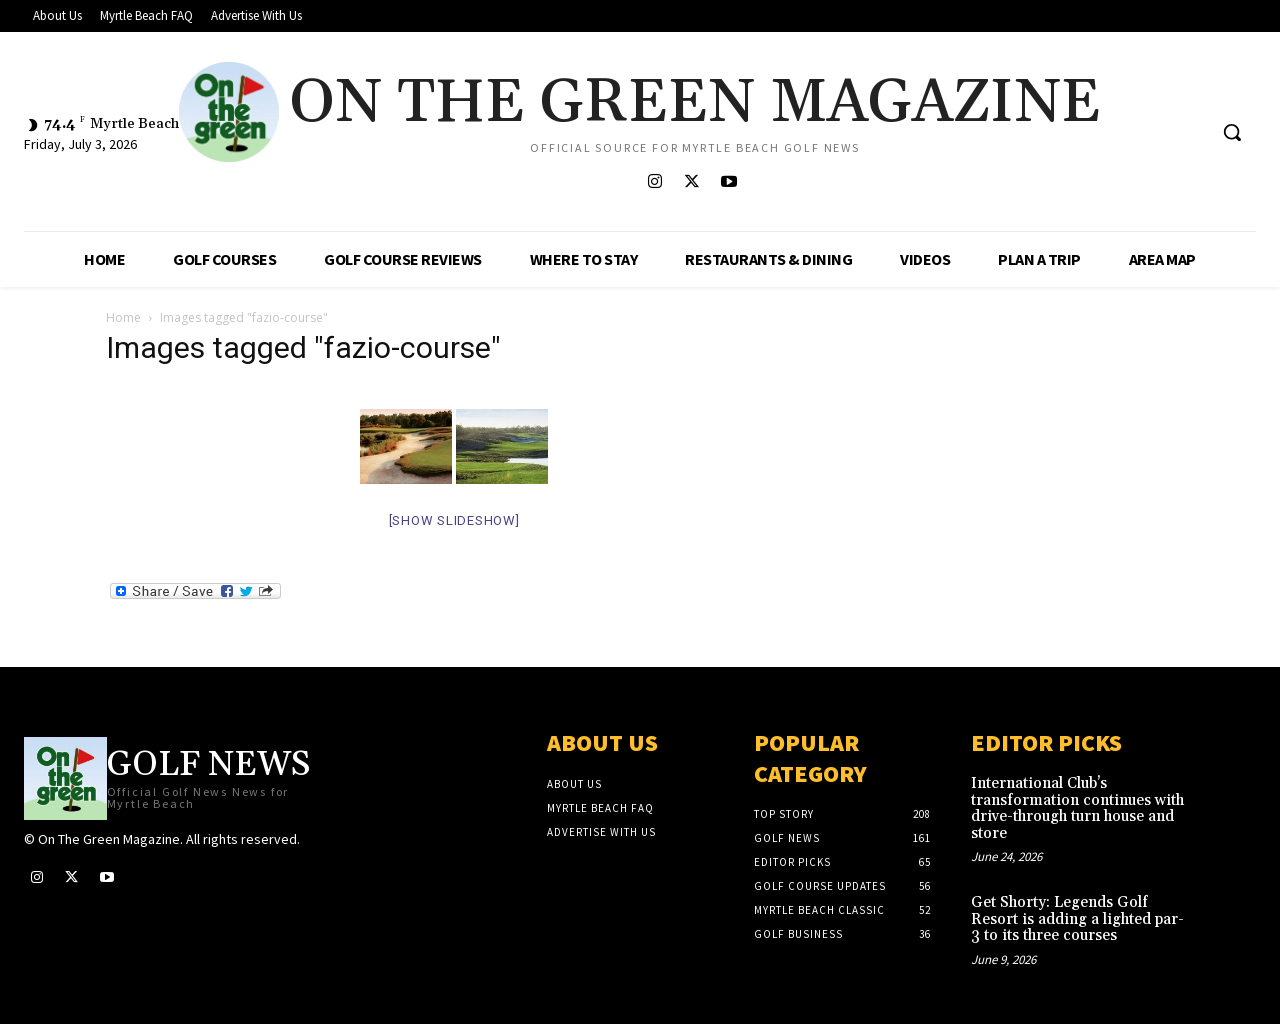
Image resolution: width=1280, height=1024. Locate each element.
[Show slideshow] (454, 520)
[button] (1232, 132)
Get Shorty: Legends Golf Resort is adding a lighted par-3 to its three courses (1077, 919)
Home (123, 317)
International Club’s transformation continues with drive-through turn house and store (1077, 808)
